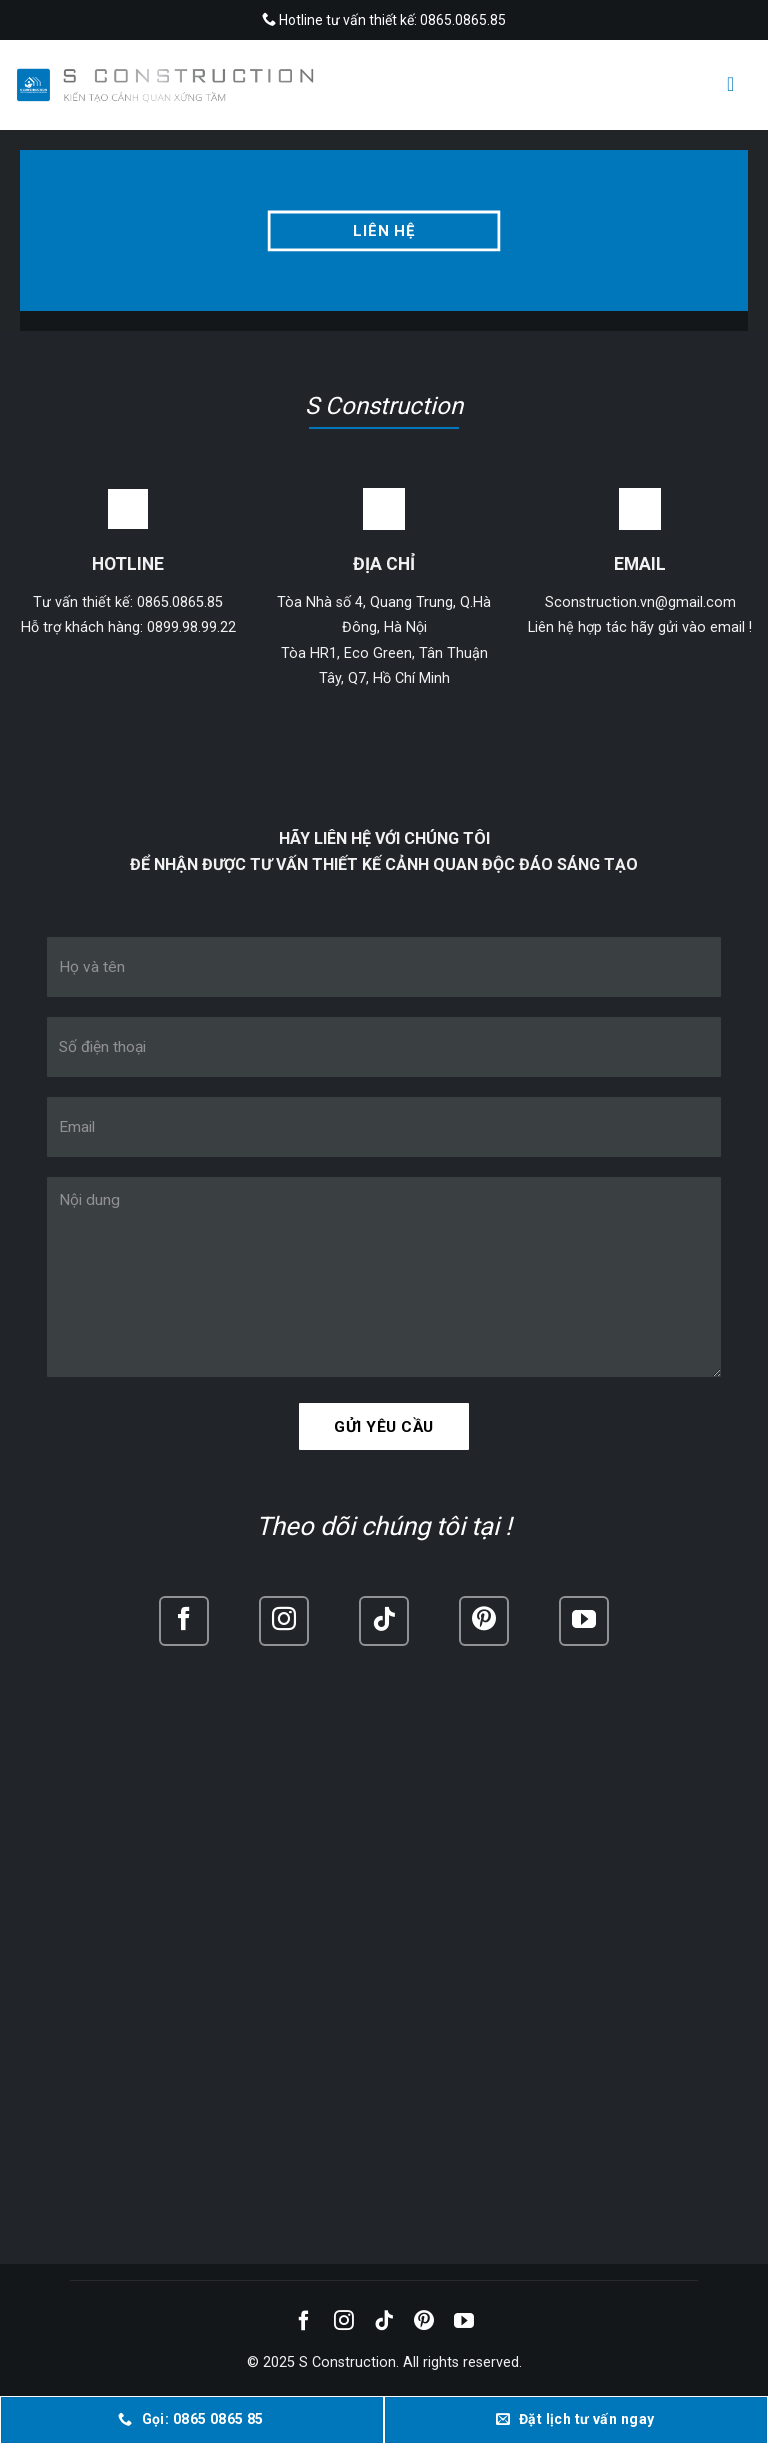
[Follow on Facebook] (184, 1621)
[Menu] (736, 83)
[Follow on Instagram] (284, 1621)
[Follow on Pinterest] (484, 1621)
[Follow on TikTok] (384, 1621)
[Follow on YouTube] (584, 1621)
